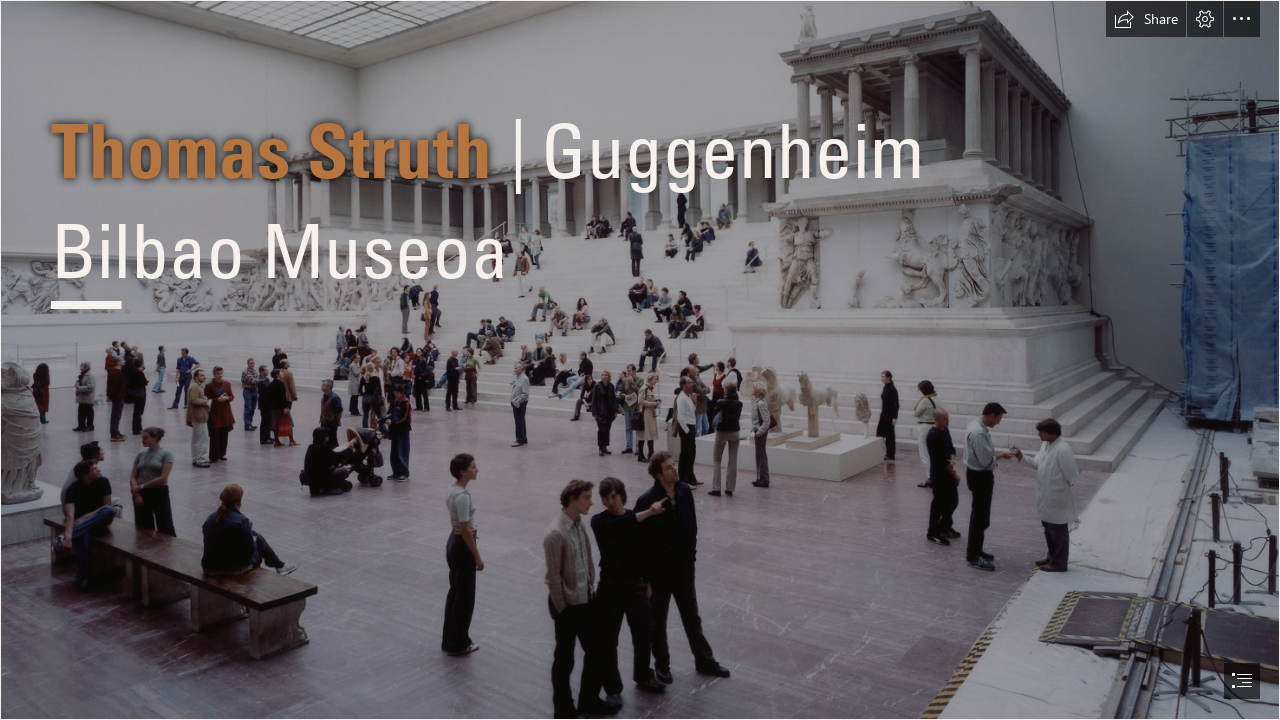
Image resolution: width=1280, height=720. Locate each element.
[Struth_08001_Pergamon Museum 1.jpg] (640, 360)
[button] (1146, 19)
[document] (640, 360)
